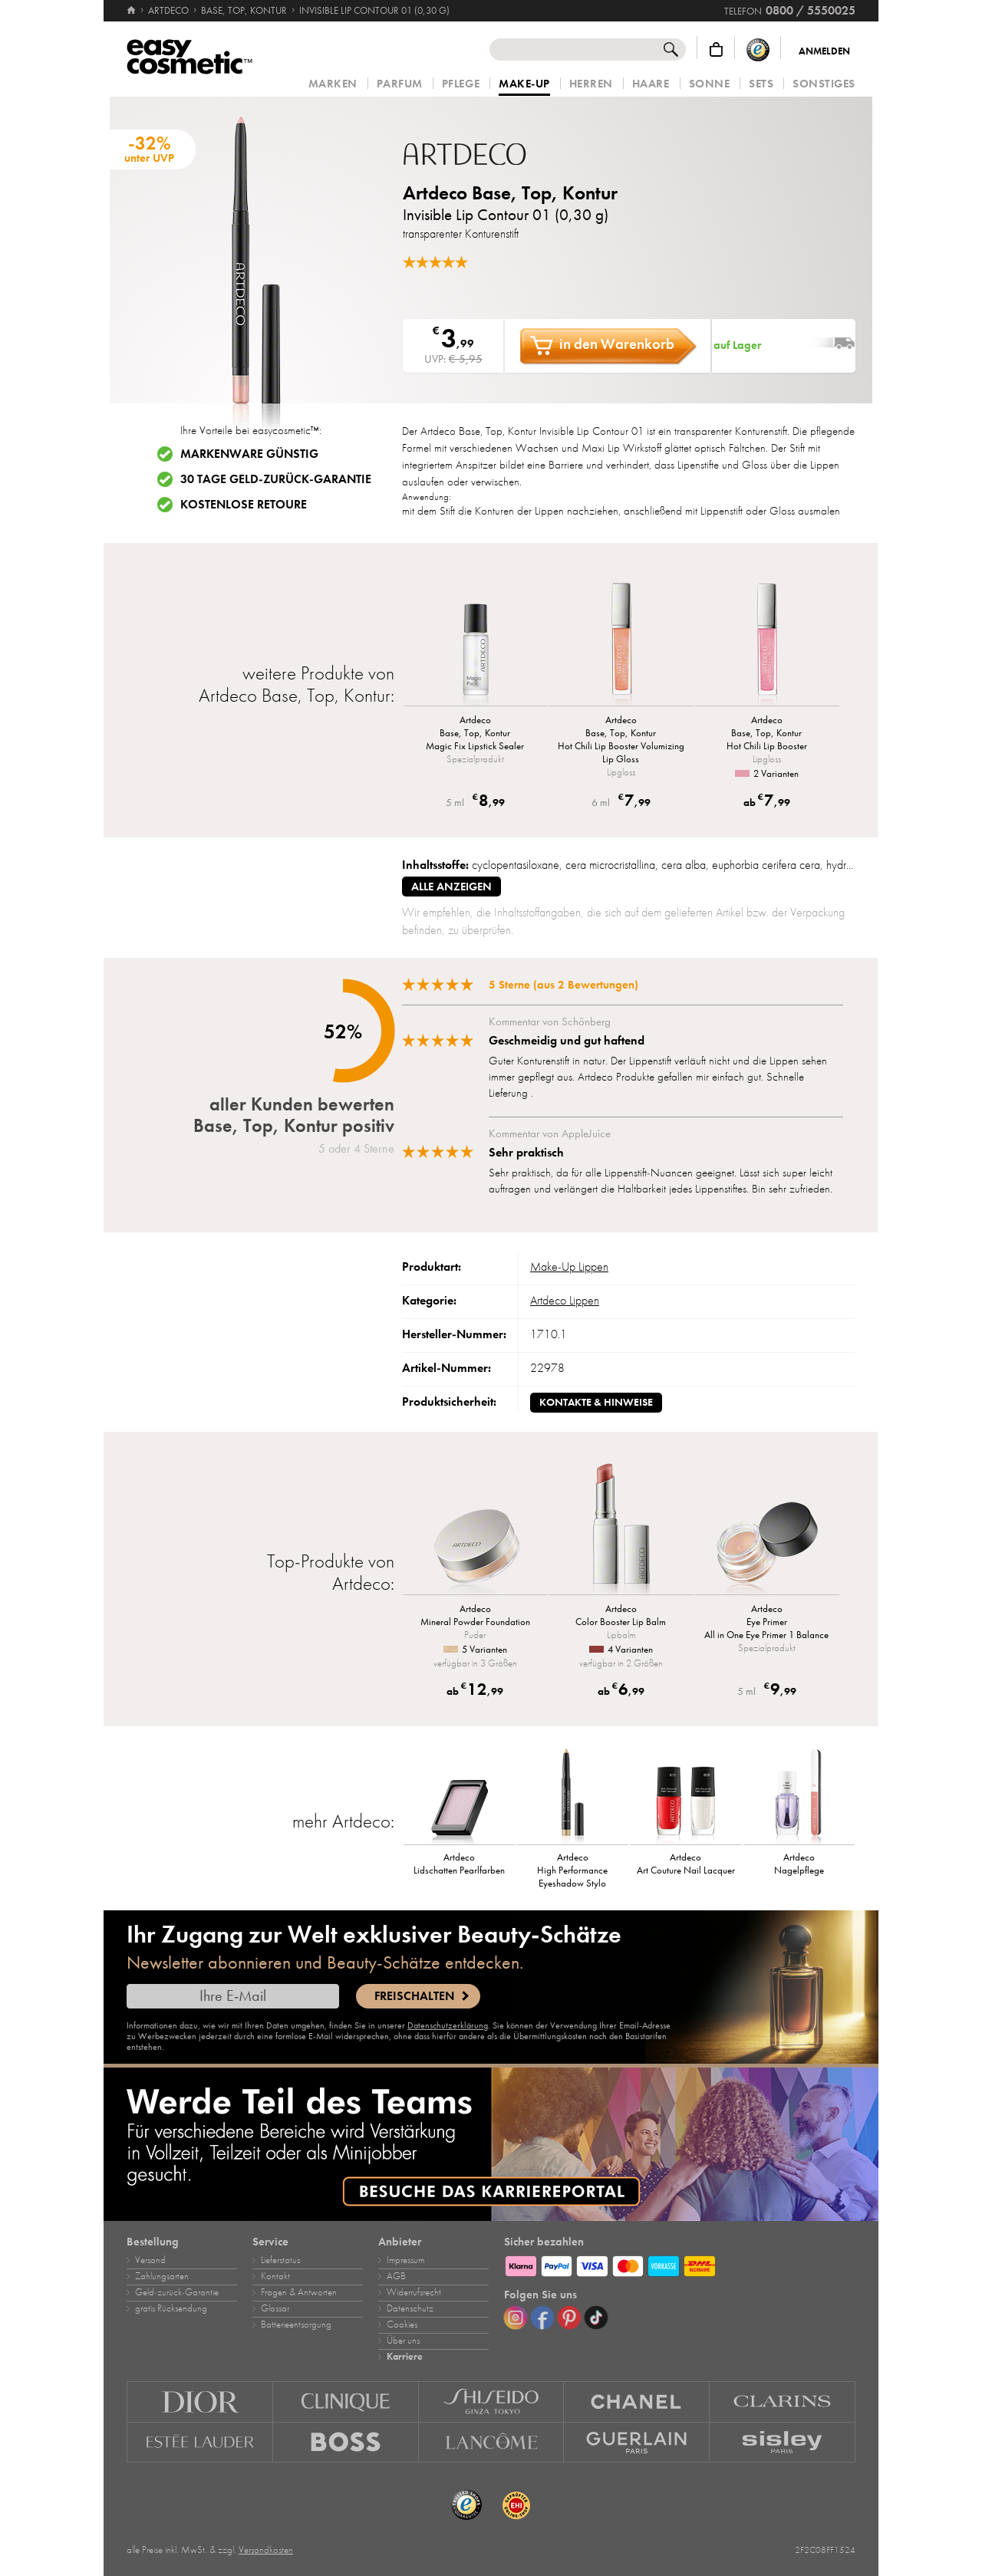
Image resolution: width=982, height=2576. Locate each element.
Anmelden (824, 51)
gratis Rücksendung (171, 2308)
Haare (651, 84)
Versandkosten (266, 2550)
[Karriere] (491, 2144)
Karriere (405, 2357)
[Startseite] (132, 11)
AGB (396, 2276)
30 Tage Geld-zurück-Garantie (275, 479)
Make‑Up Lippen (569, 1267)
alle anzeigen (451, 886)
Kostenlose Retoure (243, 504)
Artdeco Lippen (564, 1301)
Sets (761, 84)
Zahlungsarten (162, 2276)
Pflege (460, 84)
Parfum (400, 84)
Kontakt (275, 2276)
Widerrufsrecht (414, 2292)
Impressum (405, 2260)
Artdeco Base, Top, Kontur (510, 193)
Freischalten (414, 1996)
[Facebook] (542, 2318)
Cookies (402, 2324)
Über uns (403, 2340)
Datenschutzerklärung (447, 2025)
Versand (150, 2260)
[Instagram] (516, 2318)
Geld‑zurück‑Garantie (177, 2292)
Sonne (709, 84)
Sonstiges (824, 84)
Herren (591, 84)
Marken (333, 84)
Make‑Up (524, 84)
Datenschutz (410, 2308)
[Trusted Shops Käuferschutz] (757, 49)
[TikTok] (596, 2318)
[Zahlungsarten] (679, 2264)
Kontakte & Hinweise (596, 1402)
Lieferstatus (280, 2260)
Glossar (275, 2308)
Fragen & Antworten (299, 2292)
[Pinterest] (569, 2318)
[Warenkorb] (716, 49)
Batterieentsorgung (296, 2324)
